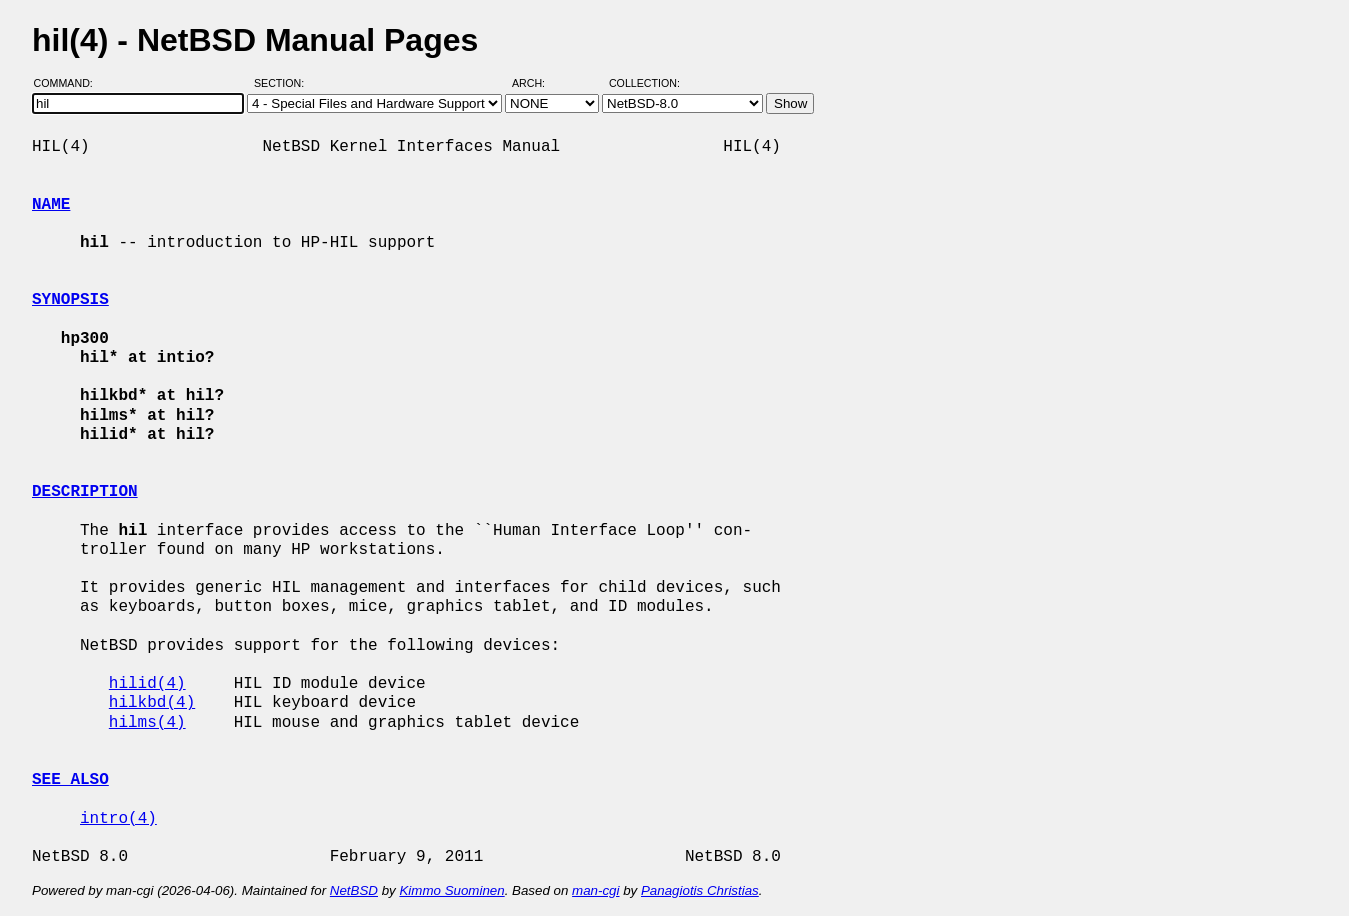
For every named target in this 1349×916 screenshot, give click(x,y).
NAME (51, 205)
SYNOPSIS (70, 300)
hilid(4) (147, 684)
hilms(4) (147, 723)
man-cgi (595, 890)
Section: (283, 83)
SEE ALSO (70, 780)
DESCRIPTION (85, 492)
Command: (69, 83)
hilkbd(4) (152, 703)
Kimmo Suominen (451, 890)
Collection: (644, 83)
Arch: (537, 83)
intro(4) (118, 819)
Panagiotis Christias (700, 890)
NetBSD (354, 890)
